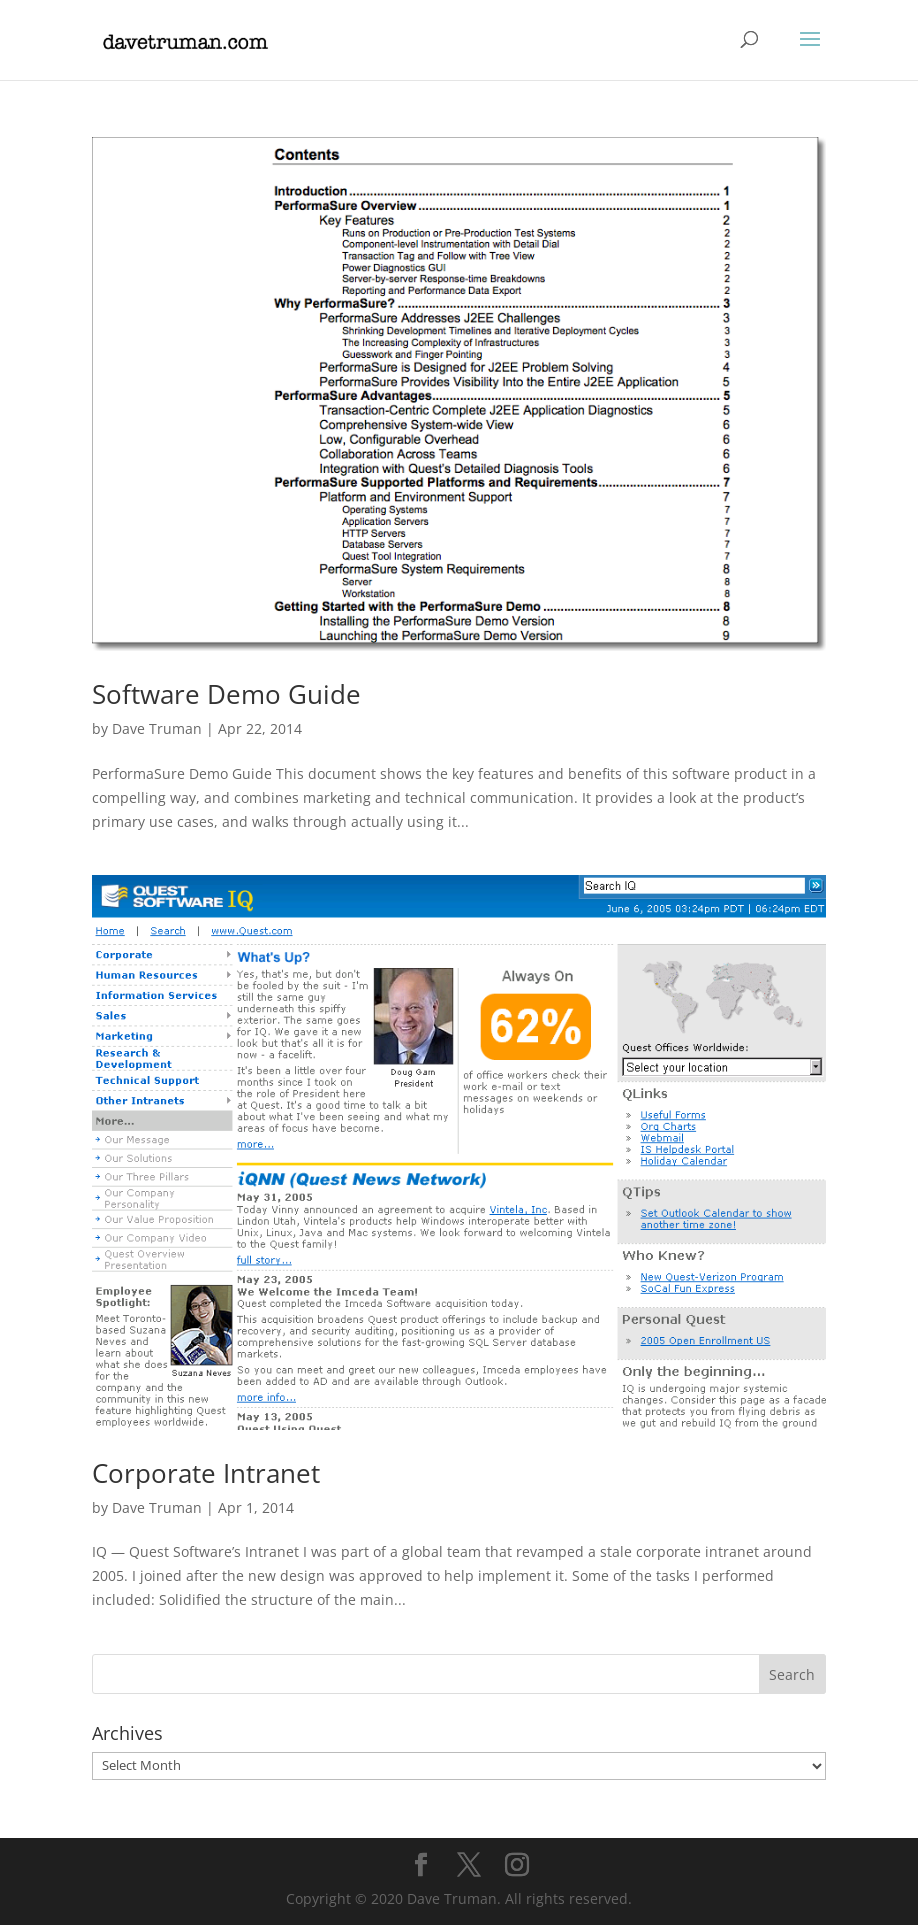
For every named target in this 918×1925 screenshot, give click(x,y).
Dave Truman (157, 728)
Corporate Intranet (206, 1473)
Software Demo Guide (226, 694)
